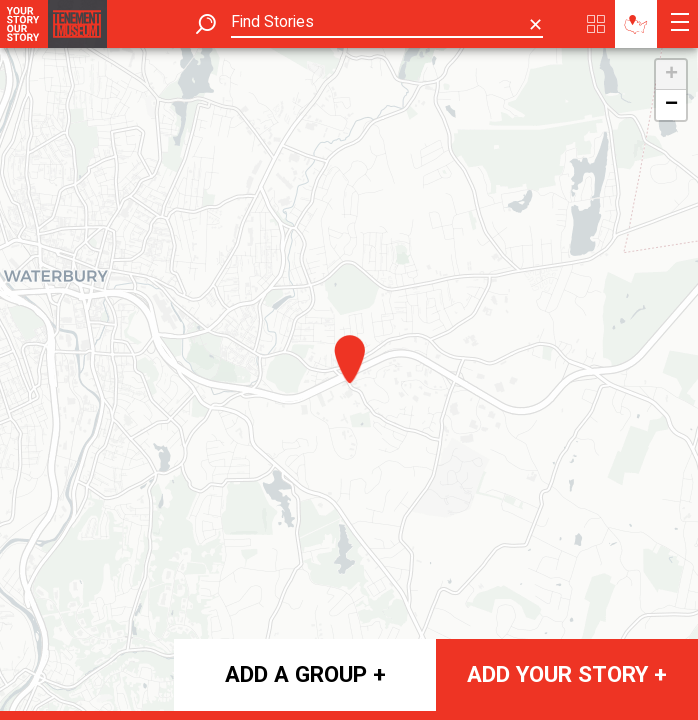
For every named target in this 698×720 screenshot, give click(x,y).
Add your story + (567, 674)
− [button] (671, 105)
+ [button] (671, 75)
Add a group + (305, 674)
